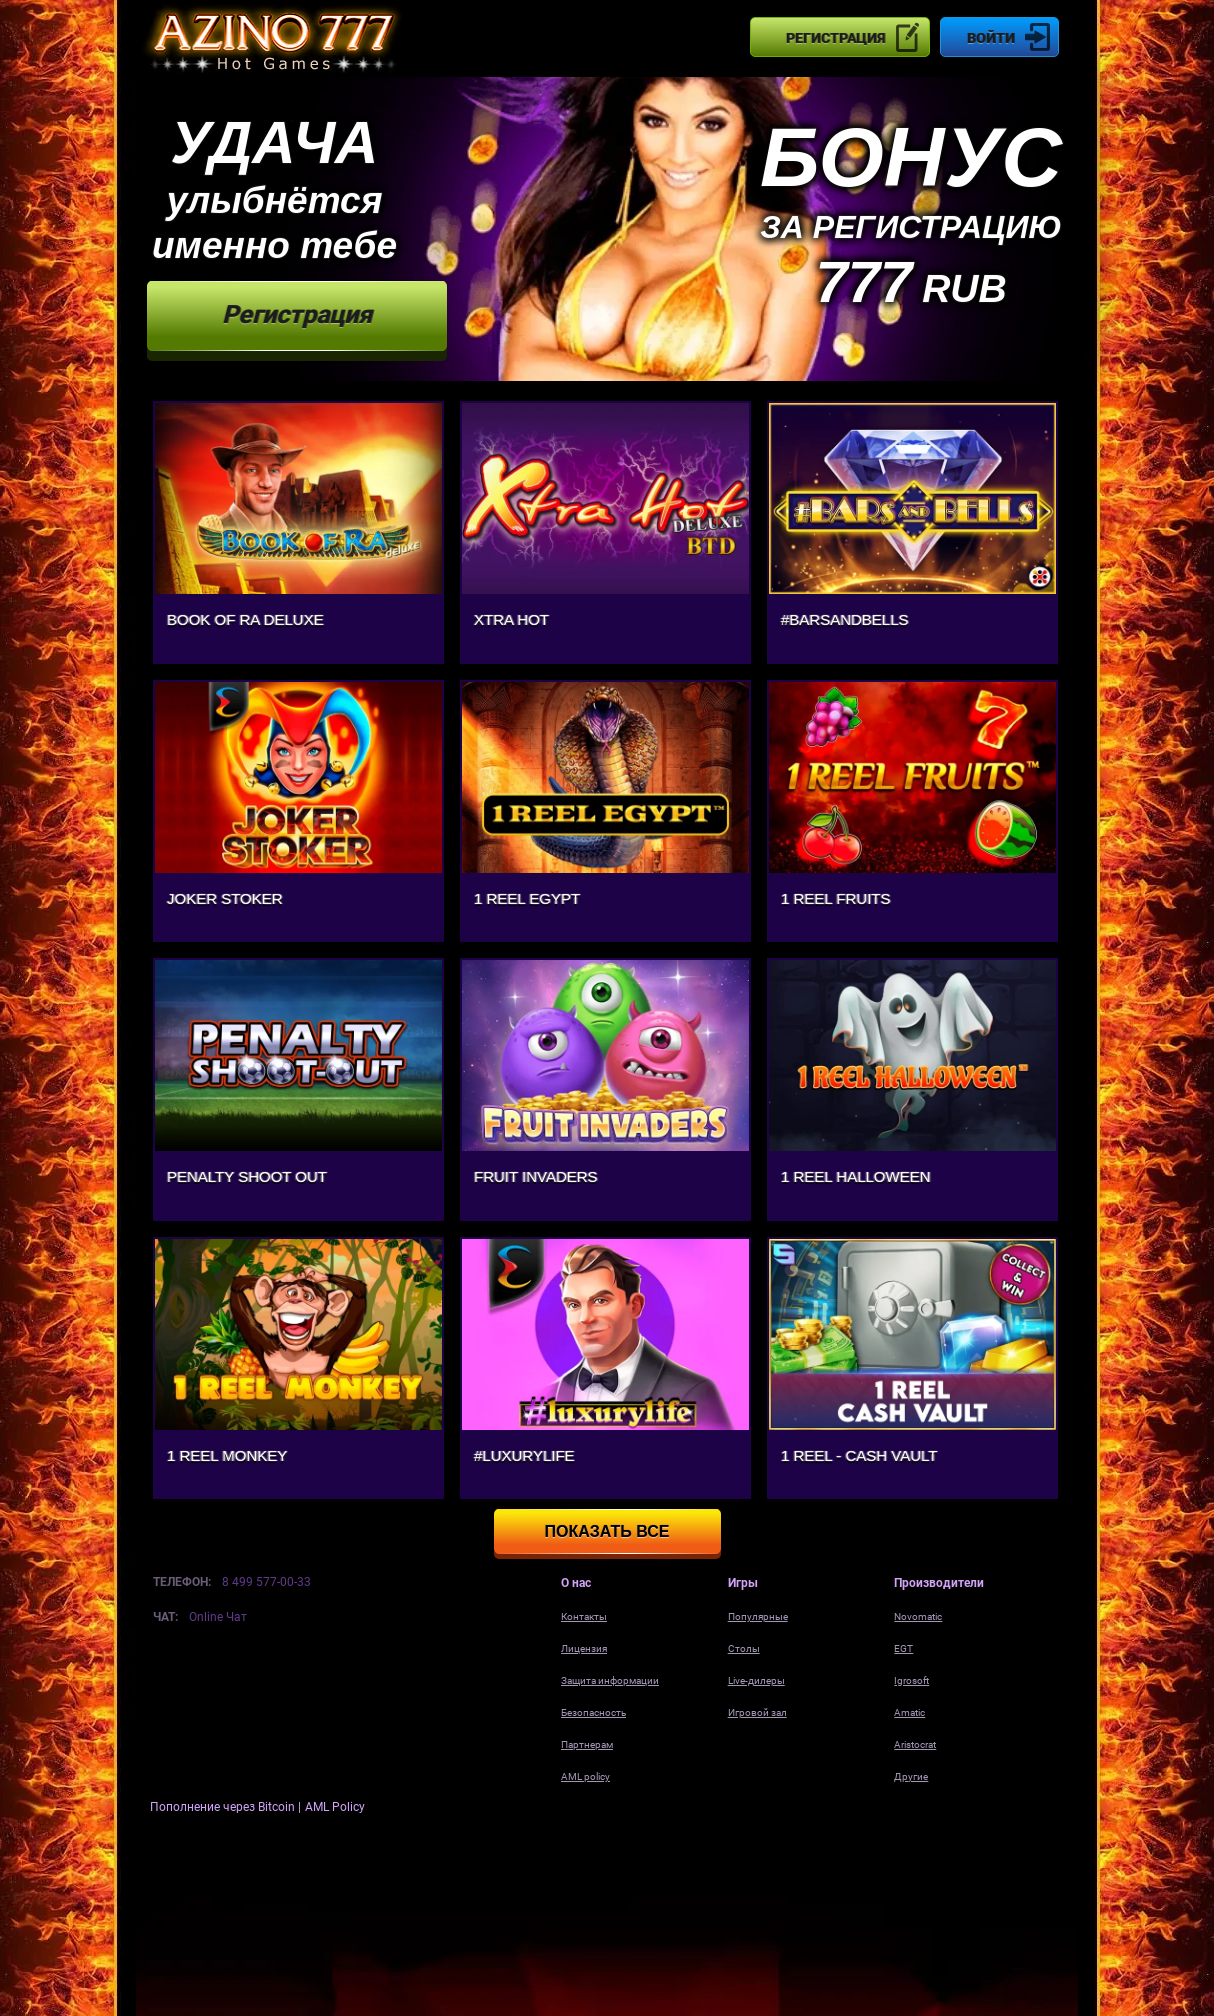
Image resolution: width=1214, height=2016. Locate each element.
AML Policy (335, 1807)
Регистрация (835, 38)
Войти (991, 38)
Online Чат (218, 1617)
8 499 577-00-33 (266, 1582)
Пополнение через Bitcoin (224, 1807)
